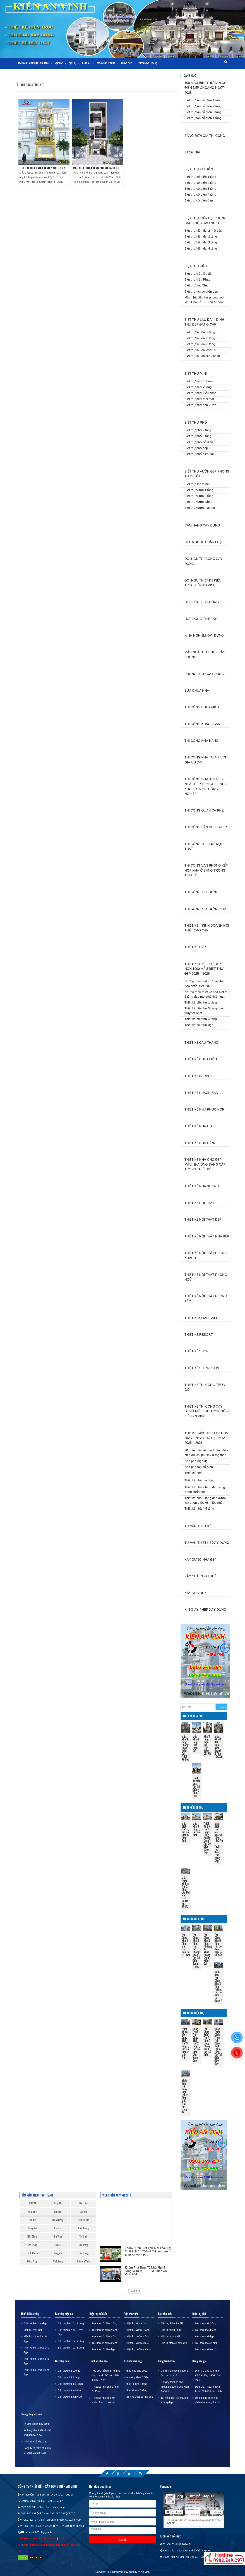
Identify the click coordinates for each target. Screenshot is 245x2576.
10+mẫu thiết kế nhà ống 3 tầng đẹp (174, 2400)
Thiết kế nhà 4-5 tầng (199, 1508)
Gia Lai (58, 2245)
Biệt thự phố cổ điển (198, 442)
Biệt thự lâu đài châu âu (200, 350)
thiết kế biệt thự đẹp (45, 2538)
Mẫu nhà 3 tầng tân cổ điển (196, 1829)
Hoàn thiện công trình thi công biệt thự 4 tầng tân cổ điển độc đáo (218, 2046)
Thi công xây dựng (201, 892)
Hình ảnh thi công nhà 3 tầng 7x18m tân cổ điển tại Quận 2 (218, 1986)
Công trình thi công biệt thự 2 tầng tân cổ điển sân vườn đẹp (196, 2045)
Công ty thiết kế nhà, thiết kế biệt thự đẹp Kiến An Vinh (175, 2387)
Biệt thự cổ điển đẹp (198, 200)
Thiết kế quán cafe (201, 1318)
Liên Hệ (153, 63)
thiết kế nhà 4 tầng (136, 2383)
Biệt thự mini (195, 373)
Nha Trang (83, 2245)
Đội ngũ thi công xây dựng (203, 561)
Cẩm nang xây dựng (106, 63)
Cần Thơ (83, 2212)
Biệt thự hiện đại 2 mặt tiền (203, 230)
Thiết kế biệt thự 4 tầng (200, 1019)
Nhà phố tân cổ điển (198, 1467)
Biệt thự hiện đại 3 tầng (200, 242)
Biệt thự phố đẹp (196, 448)
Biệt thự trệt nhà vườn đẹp (35, 2339)
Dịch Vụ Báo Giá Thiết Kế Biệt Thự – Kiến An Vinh (207, 2375)
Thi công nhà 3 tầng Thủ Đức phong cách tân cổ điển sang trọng (196, 1950)
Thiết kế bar (195, 947)
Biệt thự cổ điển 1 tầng (200, 177)
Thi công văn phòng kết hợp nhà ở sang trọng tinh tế (206, 870)
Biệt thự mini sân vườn (200, 405)
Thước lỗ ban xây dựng (36, 2423)
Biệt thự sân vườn (197, 484)
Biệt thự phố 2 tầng (197, 430)
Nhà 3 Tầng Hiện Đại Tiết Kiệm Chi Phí (207, 1745)
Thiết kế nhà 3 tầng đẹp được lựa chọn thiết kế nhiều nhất (205, 1500)
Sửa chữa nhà (196, 690)
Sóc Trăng (32, 2245)
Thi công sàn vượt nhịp (205, 827)
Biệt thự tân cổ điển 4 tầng (202, 118)
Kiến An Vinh (83, 2261)
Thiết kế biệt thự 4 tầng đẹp (36, 2372)
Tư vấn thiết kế (197, 1526)
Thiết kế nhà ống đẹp (35, 2441)
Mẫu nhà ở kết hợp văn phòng (204, 654)
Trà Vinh (58, 2236)
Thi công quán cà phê (204, 810)
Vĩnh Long (58, 2261)
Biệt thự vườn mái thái (199, 507)
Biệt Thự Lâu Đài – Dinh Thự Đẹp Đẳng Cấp (204, 322)
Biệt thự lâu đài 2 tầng (199, 338)
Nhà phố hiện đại (196, 1461)
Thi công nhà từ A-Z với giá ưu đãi (205, 760)
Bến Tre (32, 2220)
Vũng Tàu (58, 2203)
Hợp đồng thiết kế (200, 619)
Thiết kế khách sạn (201, 1093)
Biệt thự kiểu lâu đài (198, 273)
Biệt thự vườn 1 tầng (198, 490)
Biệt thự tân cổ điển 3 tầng (202, 112)
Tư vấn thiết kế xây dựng (206, 1543)
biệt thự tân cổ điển (57, 2544)
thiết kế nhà (25, 2538)
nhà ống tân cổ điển (137, 2377)
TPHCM (32, 2203)
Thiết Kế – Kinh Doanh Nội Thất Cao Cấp (206, 928)
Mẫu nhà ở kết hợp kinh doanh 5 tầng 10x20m (218, 1746)
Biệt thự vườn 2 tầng (198, 496)
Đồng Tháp (32, 2261)
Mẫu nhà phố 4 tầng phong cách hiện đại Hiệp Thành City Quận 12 (97, 168)
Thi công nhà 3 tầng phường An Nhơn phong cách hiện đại (207, 1949)
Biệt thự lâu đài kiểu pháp (202, 356)
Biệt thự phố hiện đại (199, 454)
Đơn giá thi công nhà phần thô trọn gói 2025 (207, 2400)
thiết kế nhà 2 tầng (34, 2544)
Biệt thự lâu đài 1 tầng (199, 332)
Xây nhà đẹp (195, 1593)
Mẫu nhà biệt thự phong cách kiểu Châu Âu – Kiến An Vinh (204, 300)
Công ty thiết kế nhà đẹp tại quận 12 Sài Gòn (37, 2450)
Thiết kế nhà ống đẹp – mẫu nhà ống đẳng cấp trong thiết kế (205, 1164)
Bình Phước (83, 2220)
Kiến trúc (44, 63)
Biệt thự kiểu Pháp (197, 279)
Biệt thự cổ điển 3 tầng (200, 188)
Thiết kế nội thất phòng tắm (205, 1298)
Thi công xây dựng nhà (205, 909)
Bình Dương (57, 2220)
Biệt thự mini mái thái (199, 399)
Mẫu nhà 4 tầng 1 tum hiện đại (196, 1743)
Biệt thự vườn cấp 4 (198, 502)
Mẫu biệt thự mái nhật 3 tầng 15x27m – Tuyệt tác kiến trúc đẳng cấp (218, 1842)
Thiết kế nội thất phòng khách (205, 1255)
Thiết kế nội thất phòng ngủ (205, 1277)
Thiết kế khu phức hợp (204, 1109)
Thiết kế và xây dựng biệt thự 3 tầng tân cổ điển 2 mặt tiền (185, 2043)
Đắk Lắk (58, 2228)
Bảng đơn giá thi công (204, 135)
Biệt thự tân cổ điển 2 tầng (202, 106)
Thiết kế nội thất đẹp (203, 1219)
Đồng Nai (32, 2228)
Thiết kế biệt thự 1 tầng (200, 1002)
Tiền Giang (83, 2253)
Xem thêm (135, 2291)
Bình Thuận (32, 2253)
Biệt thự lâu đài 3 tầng (199, 344)
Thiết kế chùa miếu (200, 1059)
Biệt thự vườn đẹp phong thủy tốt (206, 474)
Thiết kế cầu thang (201, 1042)
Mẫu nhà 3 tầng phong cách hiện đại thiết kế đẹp (185, 1747)
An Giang (32, 2212)
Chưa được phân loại (203, 542)
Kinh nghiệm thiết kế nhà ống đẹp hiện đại (37, 2432)
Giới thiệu (33, 63)
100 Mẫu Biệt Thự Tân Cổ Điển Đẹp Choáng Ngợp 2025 (205, 87)
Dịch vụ (72, 63)
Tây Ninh (83, 2236)
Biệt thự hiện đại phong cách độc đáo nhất (205, 220)
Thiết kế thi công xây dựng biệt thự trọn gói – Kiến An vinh (206, 1411)
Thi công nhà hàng (201, 741)
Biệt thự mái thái (32, 2329)
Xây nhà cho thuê (200, 1576)
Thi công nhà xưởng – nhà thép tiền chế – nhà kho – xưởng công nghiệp (205, 786)
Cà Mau (57, 2212)
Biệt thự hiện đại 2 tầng (200, 236)
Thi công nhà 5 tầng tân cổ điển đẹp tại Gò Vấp (218, 1945)
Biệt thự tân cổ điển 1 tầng (202, 100)
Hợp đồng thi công (201, 602)
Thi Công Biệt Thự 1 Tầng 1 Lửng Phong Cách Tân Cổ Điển (207, 2042)
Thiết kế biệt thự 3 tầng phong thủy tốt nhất (205, 1011)
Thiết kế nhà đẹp (198, 1126)
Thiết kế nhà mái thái (198, 1480)
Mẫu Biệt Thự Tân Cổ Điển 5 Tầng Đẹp (185, 1832)
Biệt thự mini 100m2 (198, 381)
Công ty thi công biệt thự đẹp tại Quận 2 (174, 2373)
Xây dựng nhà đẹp (200, 1559)
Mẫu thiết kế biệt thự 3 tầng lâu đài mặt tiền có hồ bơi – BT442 (186, 1892)
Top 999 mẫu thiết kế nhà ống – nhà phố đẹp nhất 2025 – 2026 (206, 1437)
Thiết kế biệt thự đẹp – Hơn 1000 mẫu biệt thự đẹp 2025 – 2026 (204, 969)
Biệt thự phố (195, 422)
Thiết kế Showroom (201, 1368)
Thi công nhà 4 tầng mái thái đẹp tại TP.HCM (186, 1945)
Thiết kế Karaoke (199, 1076)
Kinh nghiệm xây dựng (204, 635)
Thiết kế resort (198, 1334)
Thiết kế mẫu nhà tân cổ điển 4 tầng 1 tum (197, 1786)
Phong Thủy (126, 63)
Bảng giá (86, 63)
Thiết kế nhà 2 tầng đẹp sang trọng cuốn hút (204, 1489)
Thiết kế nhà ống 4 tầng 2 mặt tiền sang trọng (44, 168)
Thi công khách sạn (202, 724)
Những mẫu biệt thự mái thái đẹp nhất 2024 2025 (204, 983)
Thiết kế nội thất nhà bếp (206, 1236)
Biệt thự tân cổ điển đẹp (201, 291)
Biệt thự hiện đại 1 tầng (71, 2323)
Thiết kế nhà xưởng (201, 1186)
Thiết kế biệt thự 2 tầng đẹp (36, 2350)
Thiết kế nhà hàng (200, 1143)
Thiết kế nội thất (199, 1203)
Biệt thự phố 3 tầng (197, 436)
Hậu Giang (32, 2236)
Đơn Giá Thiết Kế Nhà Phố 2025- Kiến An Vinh (208, 2389)
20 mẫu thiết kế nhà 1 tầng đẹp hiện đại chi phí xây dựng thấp (206, 1452)
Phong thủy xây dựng (204, 674)
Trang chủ (23, 63)
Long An (58, 2253)
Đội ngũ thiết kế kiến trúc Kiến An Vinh (202, 583)
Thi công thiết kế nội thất (203, 846)
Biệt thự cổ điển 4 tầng (200, 194)
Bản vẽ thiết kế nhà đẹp (139, 2396)
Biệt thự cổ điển (198, 169)
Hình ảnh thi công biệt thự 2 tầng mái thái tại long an (185, 2096)
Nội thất (59, 63)
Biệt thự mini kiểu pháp (200, 393)
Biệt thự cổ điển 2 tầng (200, 182)
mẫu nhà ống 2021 (136, 2370)
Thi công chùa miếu (201, 707)
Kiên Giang (83, 2228)
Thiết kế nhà (193, 1473)
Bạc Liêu (83, 2203)
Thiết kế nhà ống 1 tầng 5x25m (105, 2389)
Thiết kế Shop (196, 1351)
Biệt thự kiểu (195, 266)
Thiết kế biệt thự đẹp (198, 1025)
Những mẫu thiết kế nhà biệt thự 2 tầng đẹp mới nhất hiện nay (207, 994)
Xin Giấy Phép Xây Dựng (205, 1609)
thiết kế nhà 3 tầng (136, 2390)
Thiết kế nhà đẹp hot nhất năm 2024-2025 (103, 2400)
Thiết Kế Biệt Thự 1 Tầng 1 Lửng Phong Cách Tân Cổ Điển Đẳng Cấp (207, 1837)
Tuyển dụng (144, 63)
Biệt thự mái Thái (196, 285)
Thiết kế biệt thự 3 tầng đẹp (36, 2361)
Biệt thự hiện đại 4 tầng (200, 248)
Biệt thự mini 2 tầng (198, 387)
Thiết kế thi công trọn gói (204, 1387)
